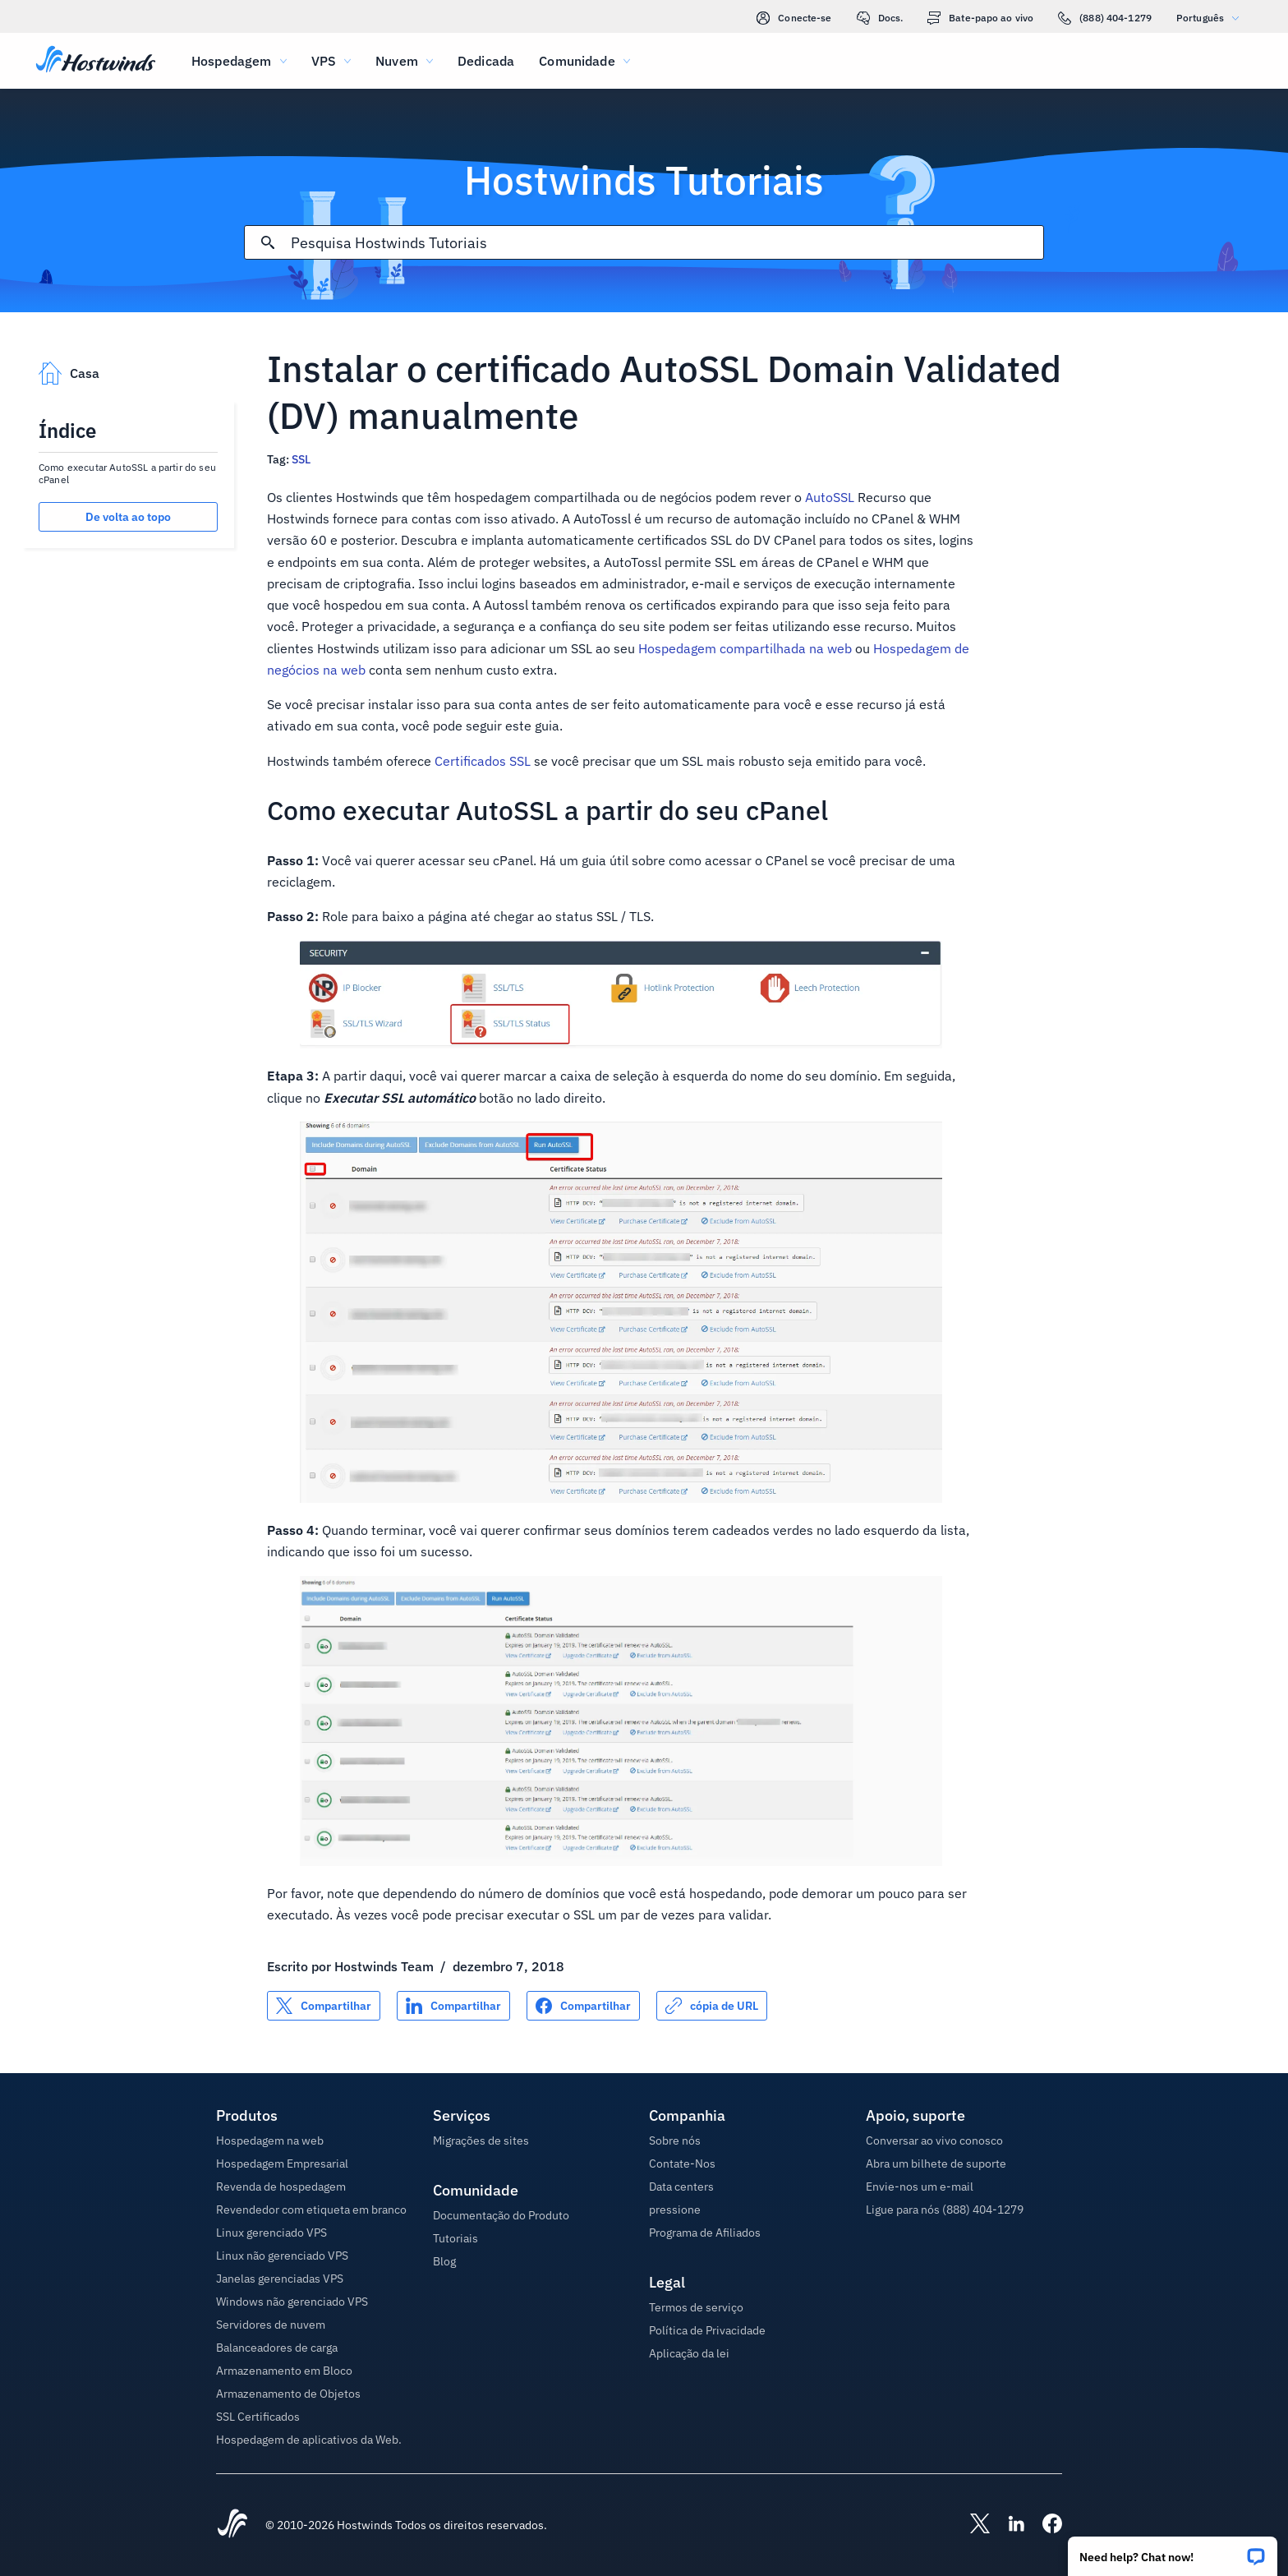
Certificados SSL (483, 761)
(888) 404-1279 (1105, 18)
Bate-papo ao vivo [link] (980, 18)
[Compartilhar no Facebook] (583, 2006)
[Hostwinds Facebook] (1044, 2525)
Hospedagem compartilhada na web (745, 648)
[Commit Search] (268, 242)
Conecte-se (794, 18)
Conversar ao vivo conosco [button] (934, 2140)
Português (1211, 17)
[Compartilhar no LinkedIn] (453, 2006)
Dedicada (486, 61)
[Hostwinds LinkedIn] (1008, 2525)
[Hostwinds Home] (232, 2525)
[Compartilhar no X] (323, 2006)
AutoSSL (829, 497)
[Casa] (96, 61)
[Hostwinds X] (972, 2525)
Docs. (880, 18)
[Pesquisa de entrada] (666, 242)
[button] (1172, 2551)
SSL (301, 459)
